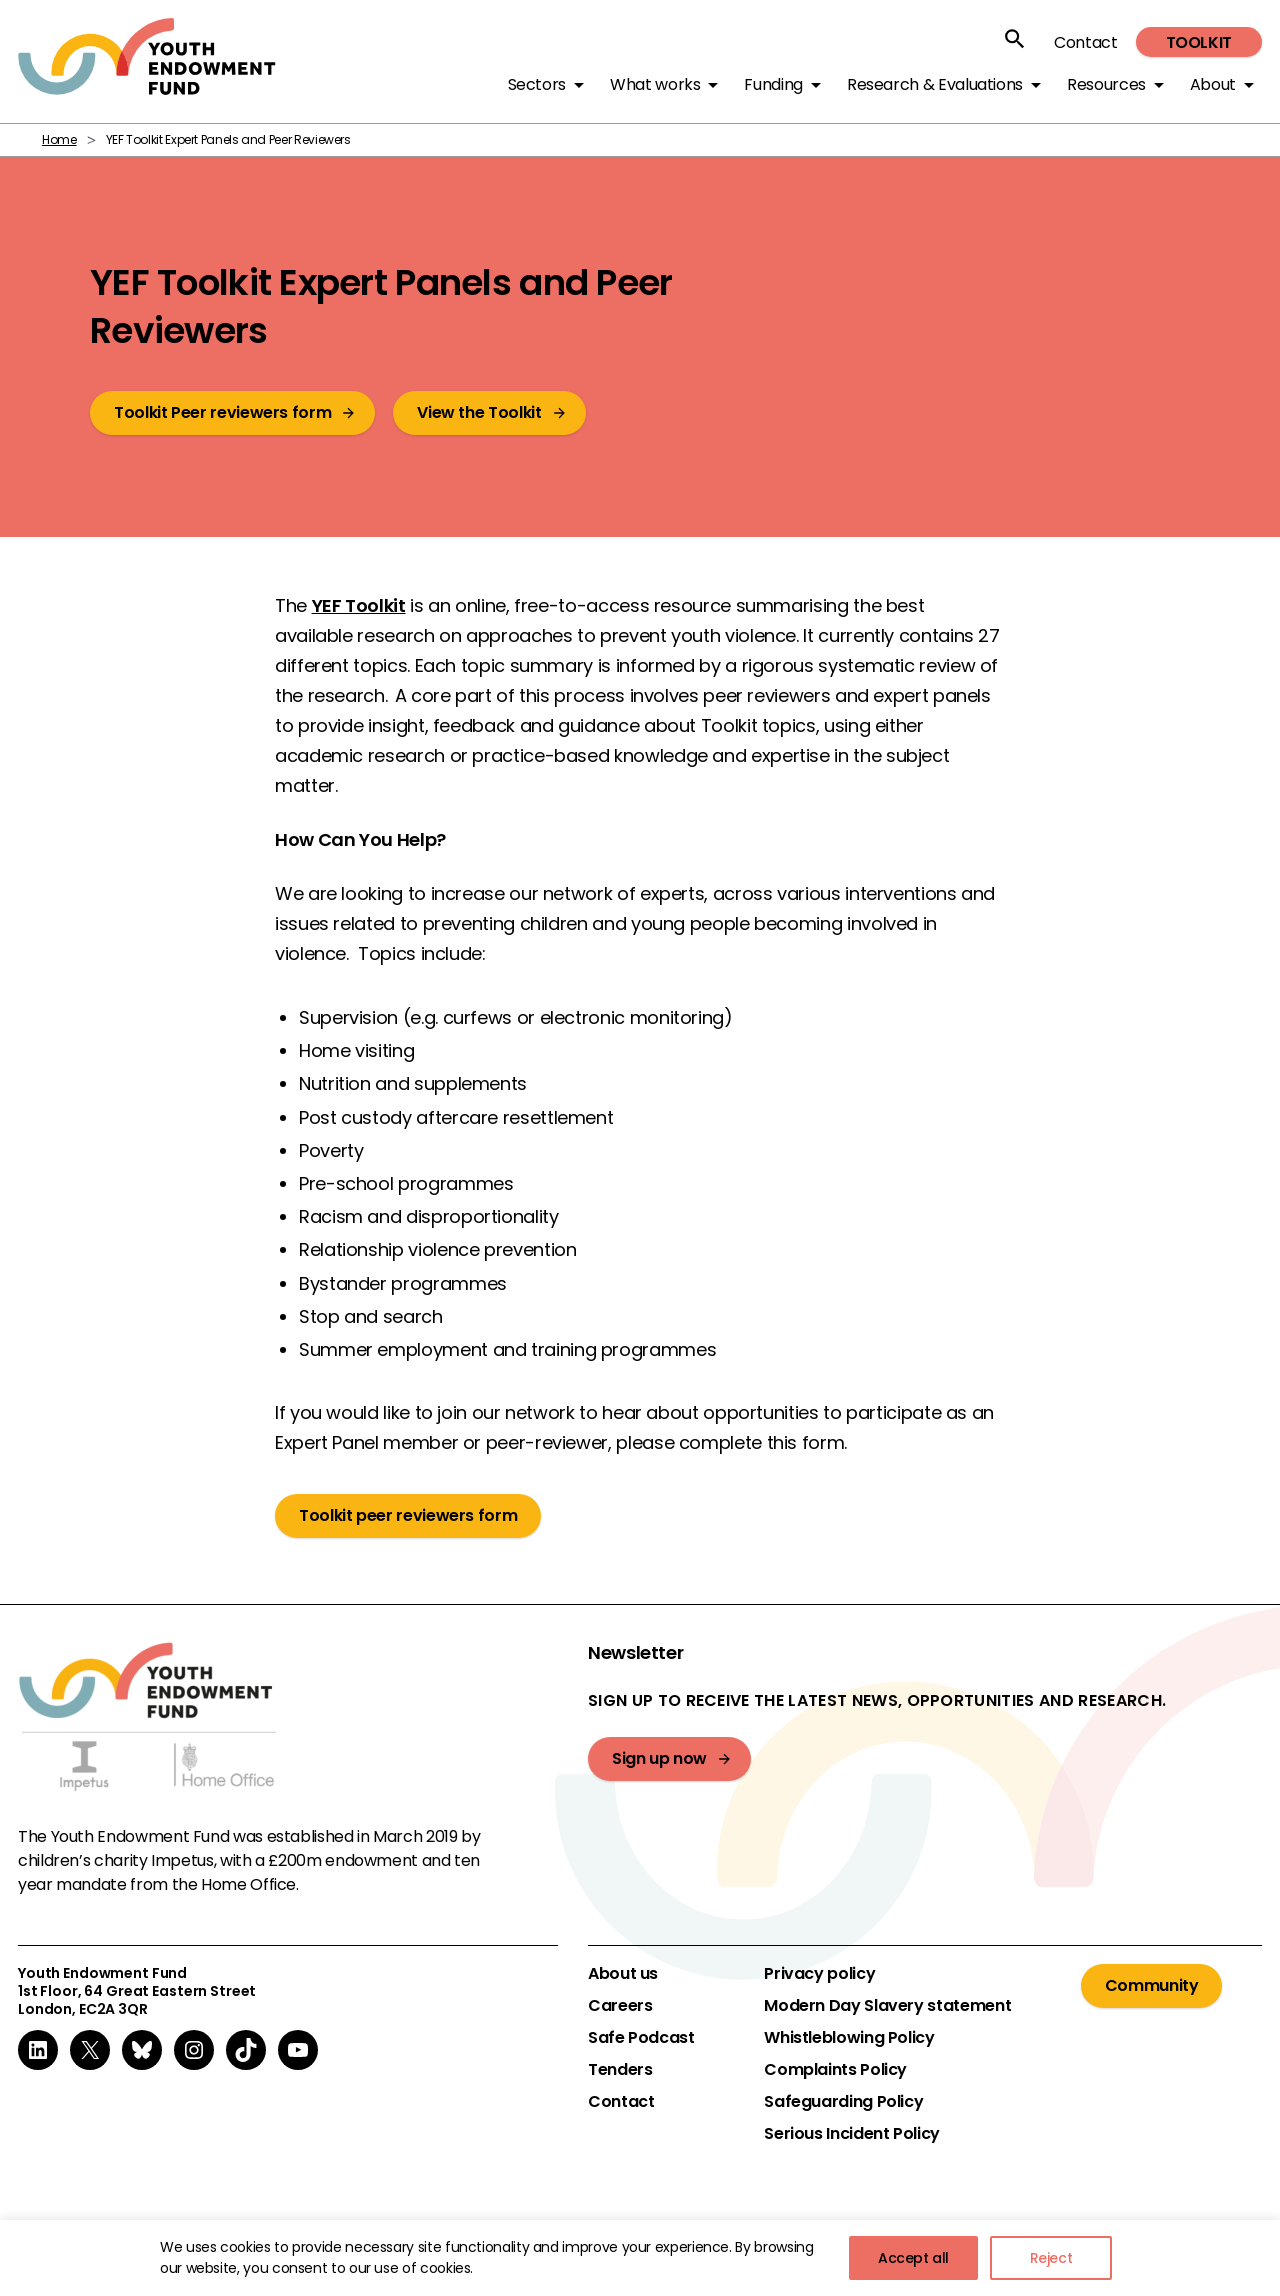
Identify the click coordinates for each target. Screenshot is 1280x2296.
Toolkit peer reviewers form (408, 1515)
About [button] (1213, 84)
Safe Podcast (641, 2038)
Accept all (913, 2258)
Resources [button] (1106, 84)
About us (623, 1974)
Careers (620, 2006)
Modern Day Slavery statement (887, 2006)
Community (1152, 1985)
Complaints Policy (835, 2070)
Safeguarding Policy (843, 2102)
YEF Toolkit (359, 605)
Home (59, 139)
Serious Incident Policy (852, 2134)
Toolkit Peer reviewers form (222, 412)
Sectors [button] (537, 84)
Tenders (620, 2070)
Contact (1085, 42)
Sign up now (659, 1758)
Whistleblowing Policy (849, 2038)
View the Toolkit (479, 412)
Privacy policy (819, 1974)
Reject (1051, 2258)
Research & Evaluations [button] (935, 84)
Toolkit (1199, 42)
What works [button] (655, 84)
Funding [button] (773, 84)
